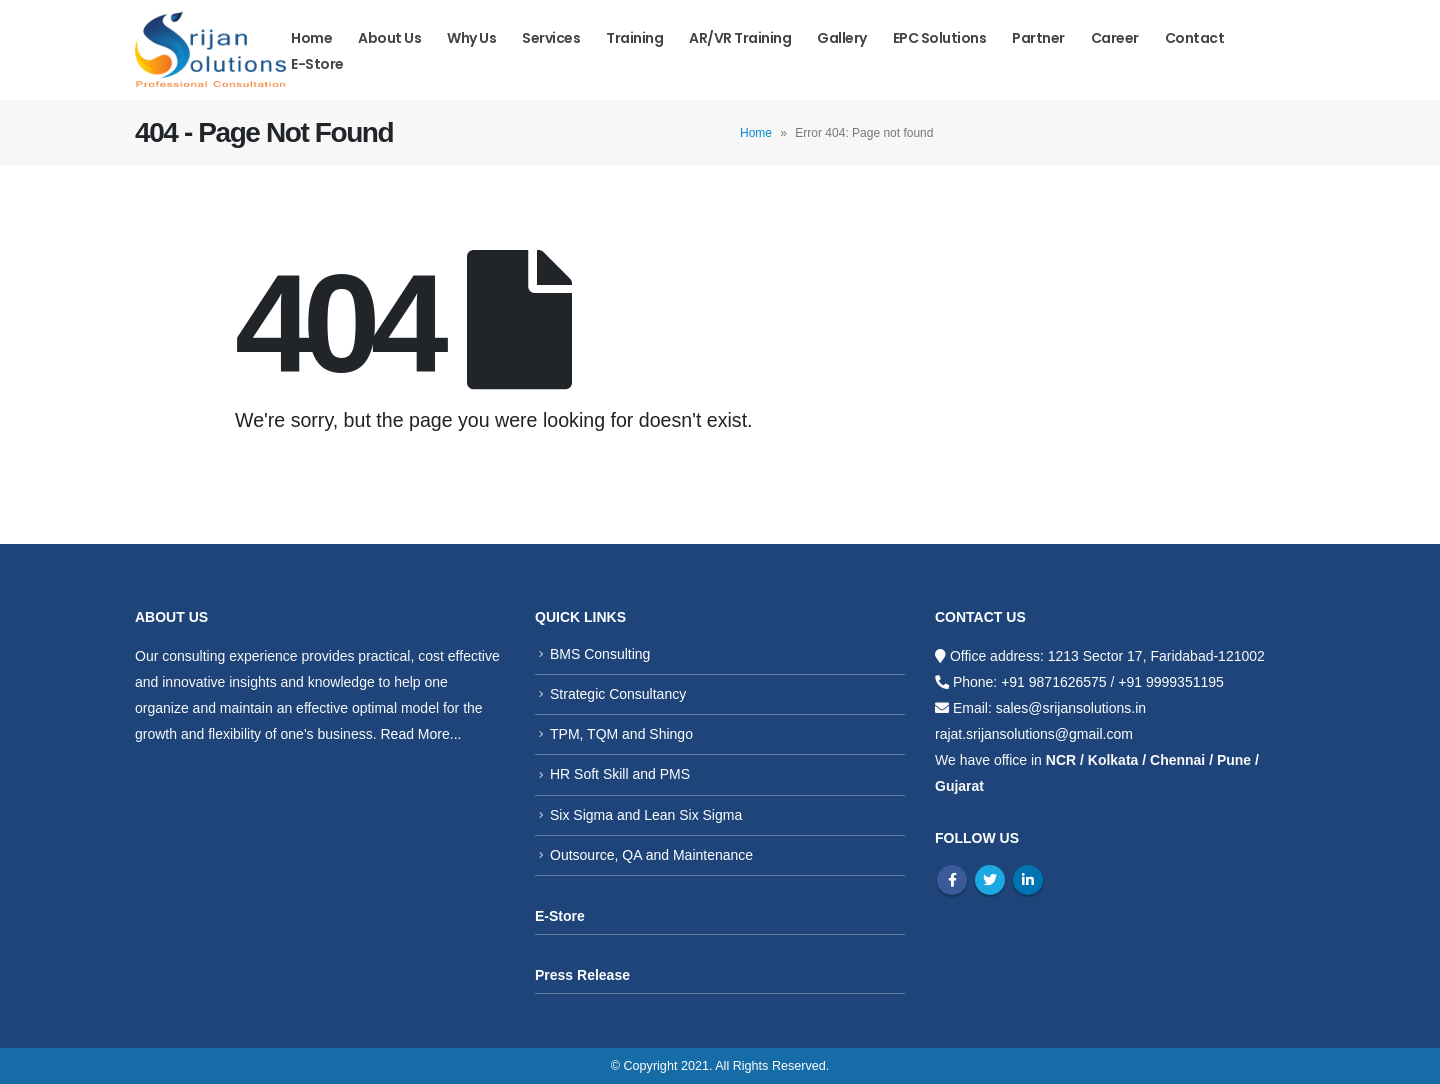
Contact (1195, 38)
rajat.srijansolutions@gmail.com (1034, 734)
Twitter (990, 880)
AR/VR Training (740, 38)
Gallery (842, 38)
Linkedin (1028, 880)
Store (567, 916)
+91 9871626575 (1054, 682)
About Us (389, 38)
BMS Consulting (600, 654)
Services (551, 38)
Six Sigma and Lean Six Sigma (646, 815)
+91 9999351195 (1171, 682)
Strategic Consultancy (618, 694)
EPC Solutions (940, 38)
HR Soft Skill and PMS (620, 774)
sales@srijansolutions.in (1071, 708)
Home (311, 38)
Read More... (420, 734)
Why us (471, 38)
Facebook (952, 880)
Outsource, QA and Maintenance (651, 855)
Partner (1038, 38)
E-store (317, 64)
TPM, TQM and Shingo (621, 734)
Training (634, 38)
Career (1115, 38)
